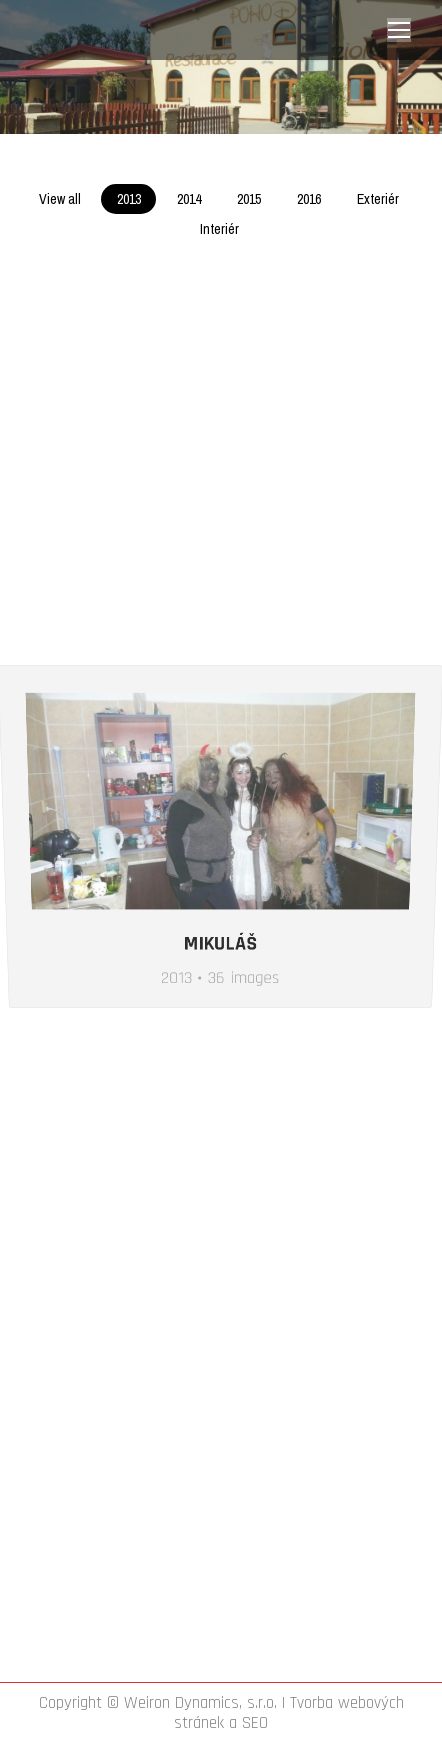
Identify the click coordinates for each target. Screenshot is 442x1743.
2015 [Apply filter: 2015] (249, 199)
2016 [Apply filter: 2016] (309, 199)
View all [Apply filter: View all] (60, 199)
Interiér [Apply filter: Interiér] (219, 229)
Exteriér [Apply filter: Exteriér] (378, 199)
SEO (255, 1723)
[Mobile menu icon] (399, 30)
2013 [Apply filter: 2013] (129, 199)
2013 (172, 1082)
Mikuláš (220, 1054)
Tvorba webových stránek (289, 1713)
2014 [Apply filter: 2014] (189, 199)
